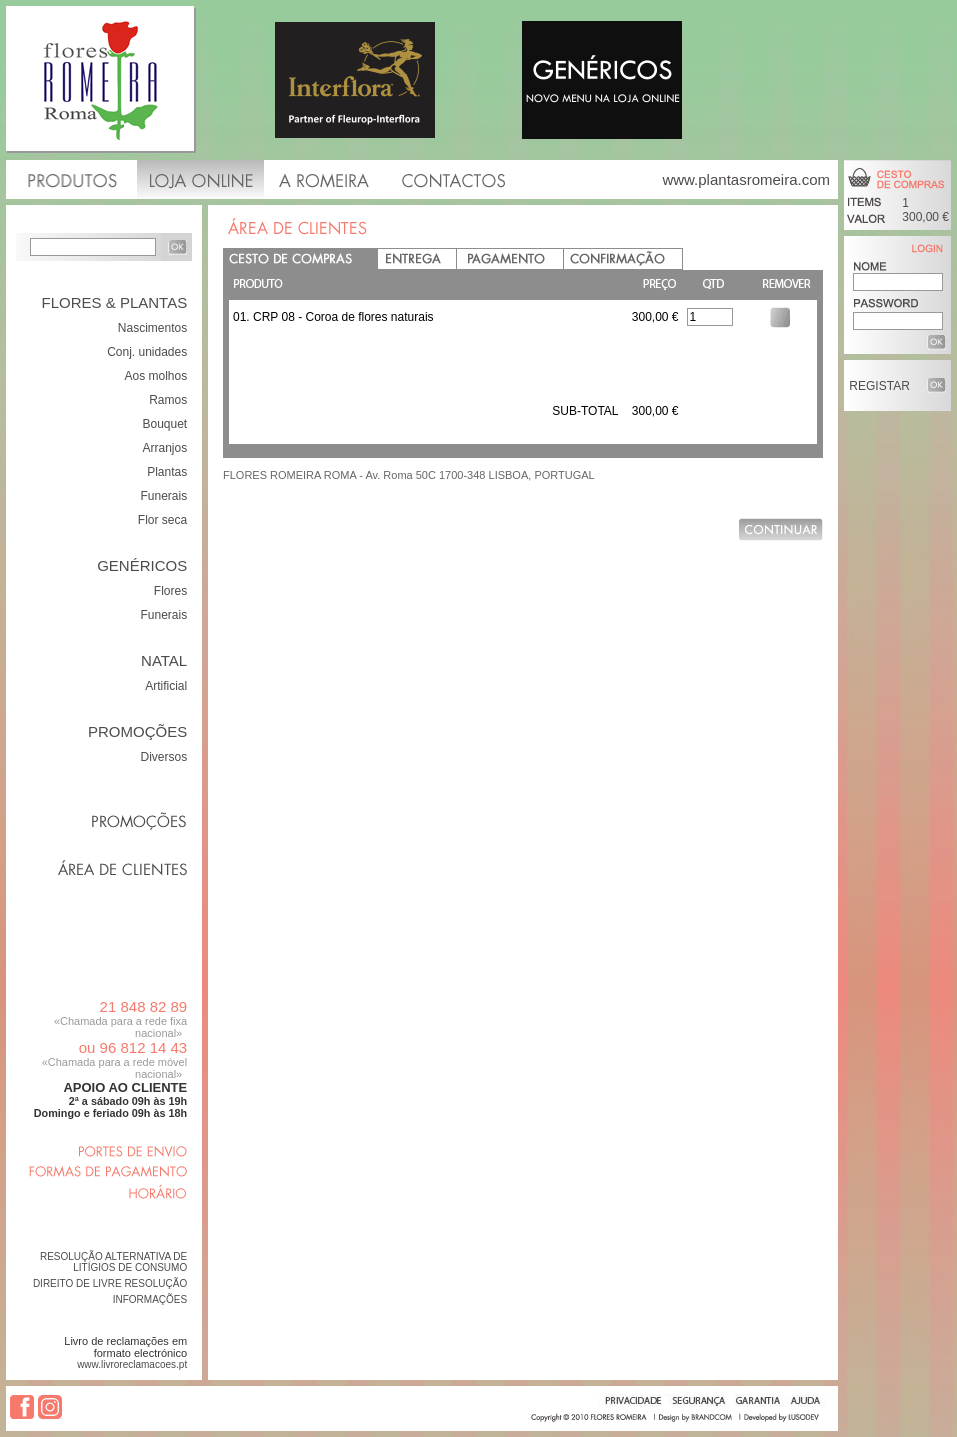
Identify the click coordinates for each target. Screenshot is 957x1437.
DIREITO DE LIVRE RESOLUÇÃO (110, 1283)
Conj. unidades (147, 352)
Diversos (164, 757)
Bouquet (164, 424)
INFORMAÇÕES (150, 1299)
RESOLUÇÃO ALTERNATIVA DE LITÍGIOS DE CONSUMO (113, 1262)
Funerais (164, 496)
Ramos (168, 400)
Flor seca (162, 520)
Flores (170, 591)
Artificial (166, 686)
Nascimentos (152, 328)
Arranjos (165, 448)
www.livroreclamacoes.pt (132, 1364)
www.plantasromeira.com (746, 179)
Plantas (167, 472)
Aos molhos (155, 376)
